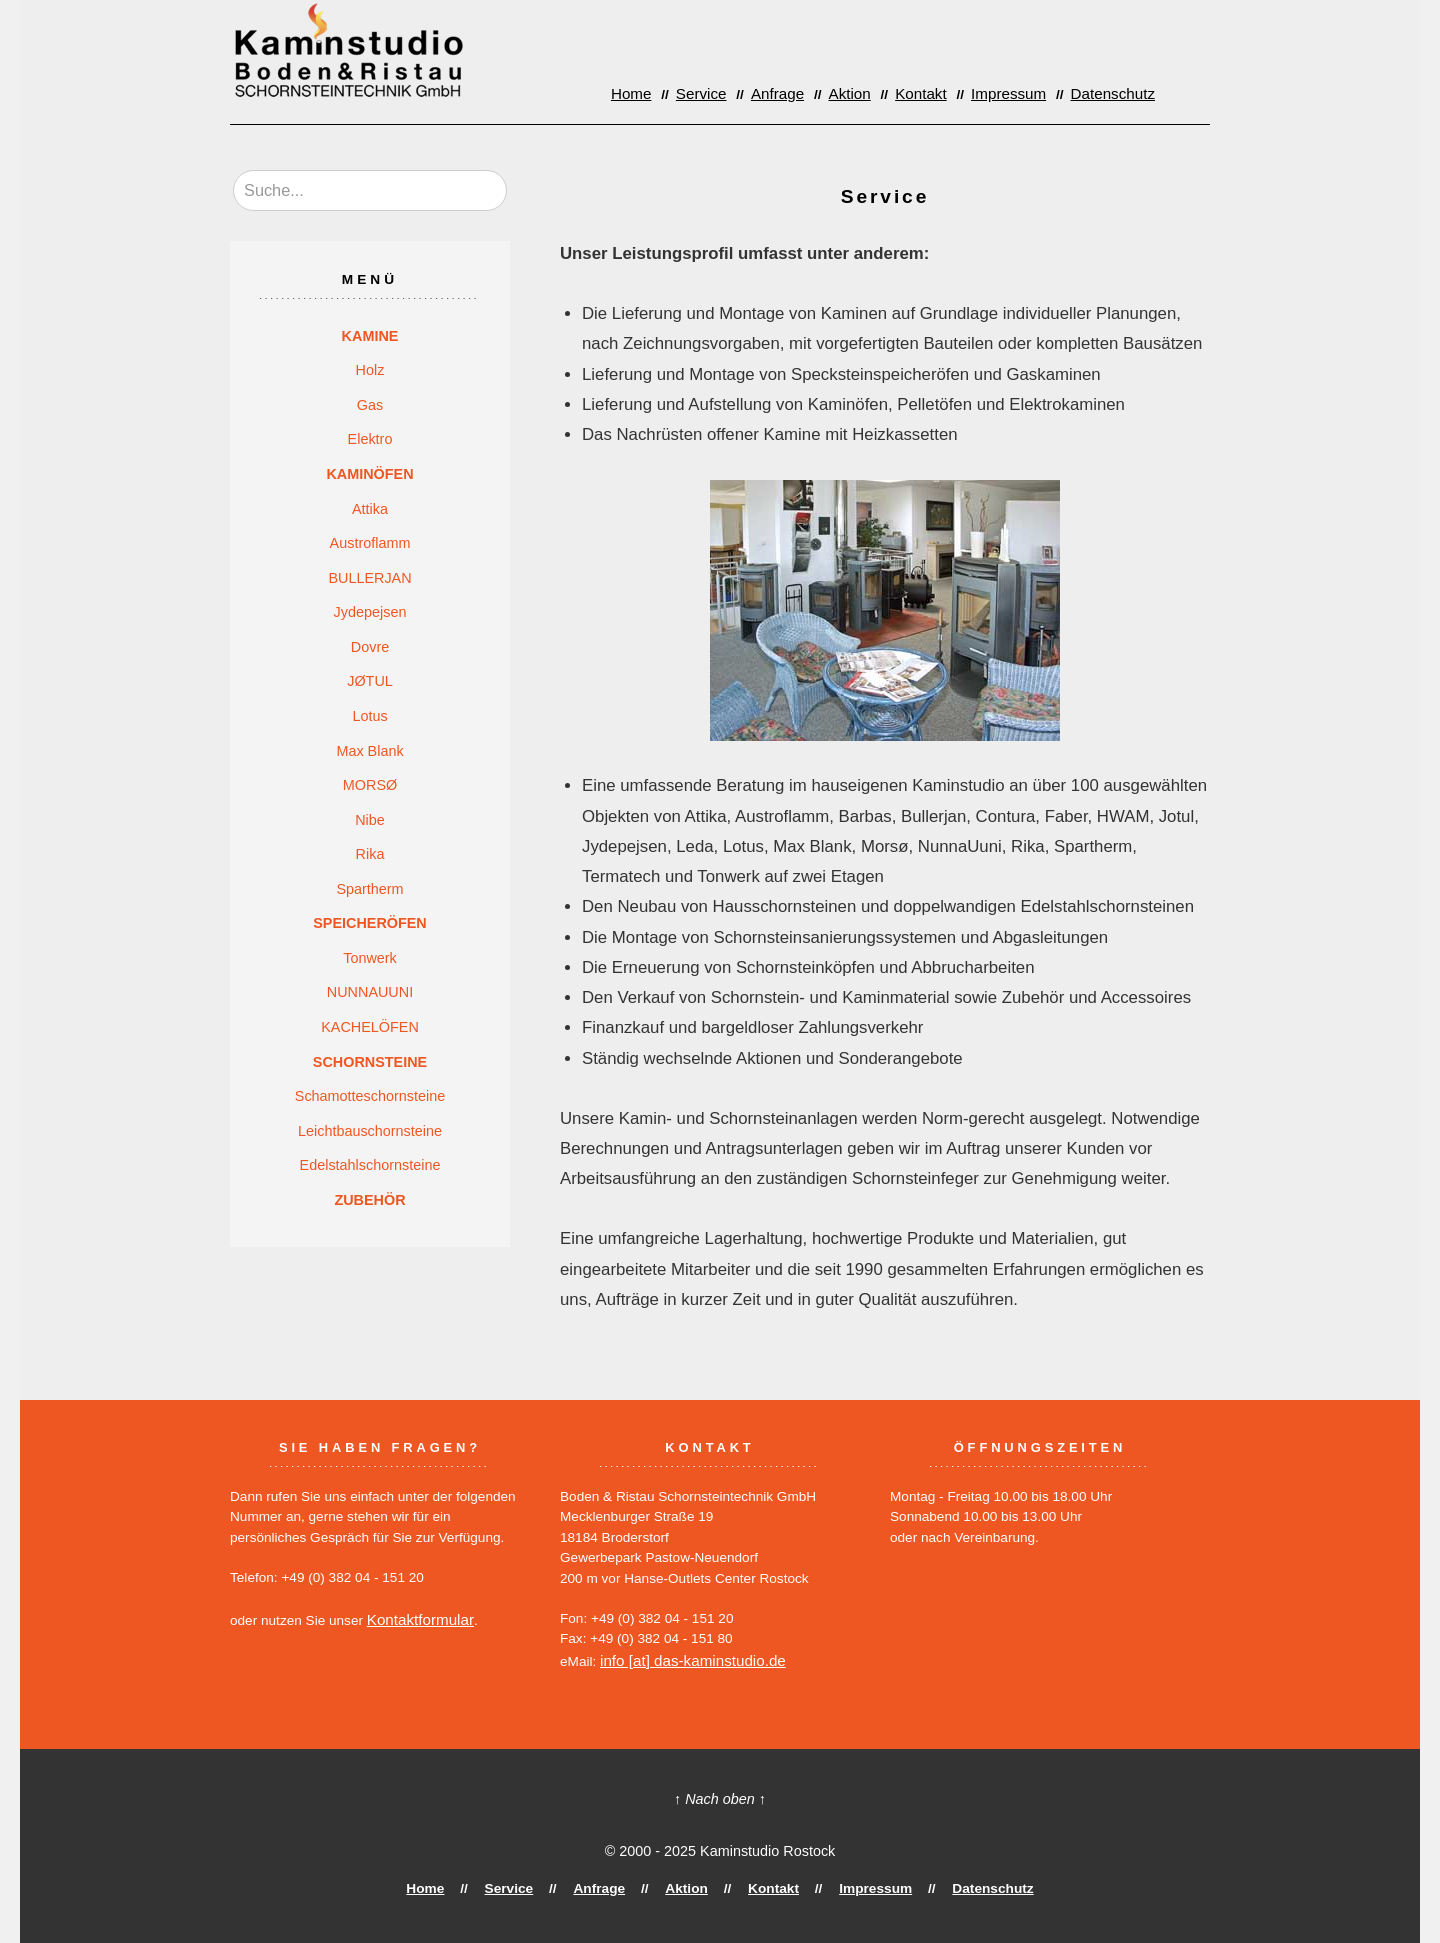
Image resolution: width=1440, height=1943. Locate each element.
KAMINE (370, 336)
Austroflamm (370, 543)
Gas (370, 405)
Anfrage (805, 92)
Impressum (1021, 92)
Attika (370, 509)
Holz (370, 370)
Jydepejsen (370, 612)
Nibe (370, 820)
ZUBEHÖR (369, 1200)
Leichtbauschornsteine (370, 1131)
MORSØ (370, 785)
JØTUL (370, 681)
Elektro (370, 439)
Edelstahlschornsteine (370, 1165)
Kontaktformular (414, 1618)
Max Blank (369, 751)
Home (669, 92)
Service (734, 92)
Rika (370, 854)
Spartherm (369, 889)
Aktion (873, 92)
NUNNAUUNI (370, 992)
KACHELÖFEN (370, 1027)
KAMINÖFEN (369, 474)
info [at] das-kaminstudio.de (683, 1659)
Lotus (369, 716)
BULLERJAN (369, 578)
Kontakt (939, 92)
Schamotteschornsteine (370, 1096)
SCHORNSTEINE (370, 1062)
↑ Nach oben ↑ (720, 1797)
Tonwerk (370, 958)
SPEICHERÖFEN (370, 923)
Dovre (370, 647)
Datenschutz (1117, 92)
